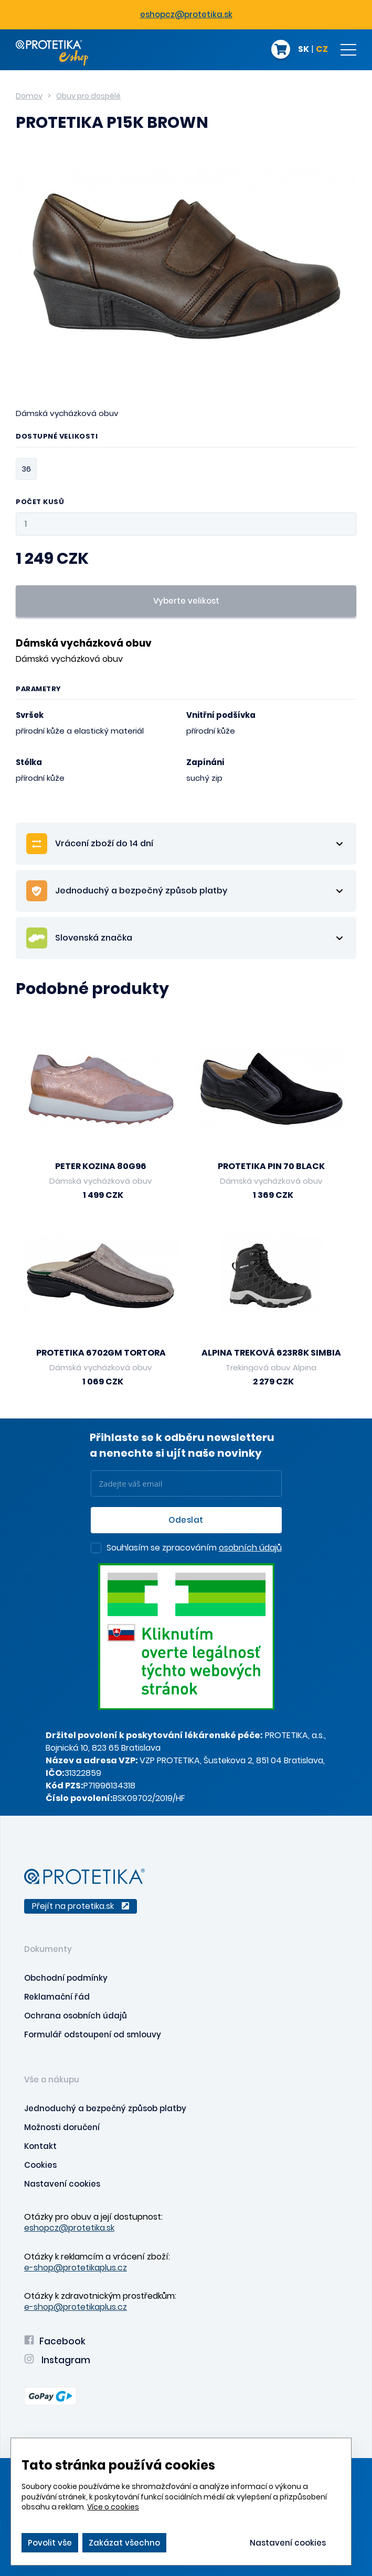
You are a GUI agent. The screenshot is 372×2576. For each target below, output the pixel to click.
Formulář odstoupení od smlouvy (92, 2034)
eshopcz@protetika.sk (186, 14)
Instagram (57, 2360)
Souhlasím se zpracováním (194, 1548)
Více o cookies (113, 2507)
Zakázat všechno (124, 2542)
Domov (29, 96)
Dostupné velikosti (57, 437)
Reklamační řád (57, 1996)
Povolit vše (50, 2542)
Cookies (40, 2164)
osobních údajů (250, 1548)
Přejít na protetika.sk (80, 1906)
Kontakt (40, 2146)
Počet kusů (40, 502)
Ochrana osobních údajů (75, 2015)
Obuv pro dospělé (88, 96)
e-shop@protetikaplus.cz (75, 2268)
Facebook (55, 2341)
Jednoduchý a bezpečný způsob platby (105, 2108)
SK (303, 50)
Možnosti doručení (62, 2127)
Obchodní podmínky (66, 1977)
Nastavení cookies (62, 2183)
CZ (322, 50)
